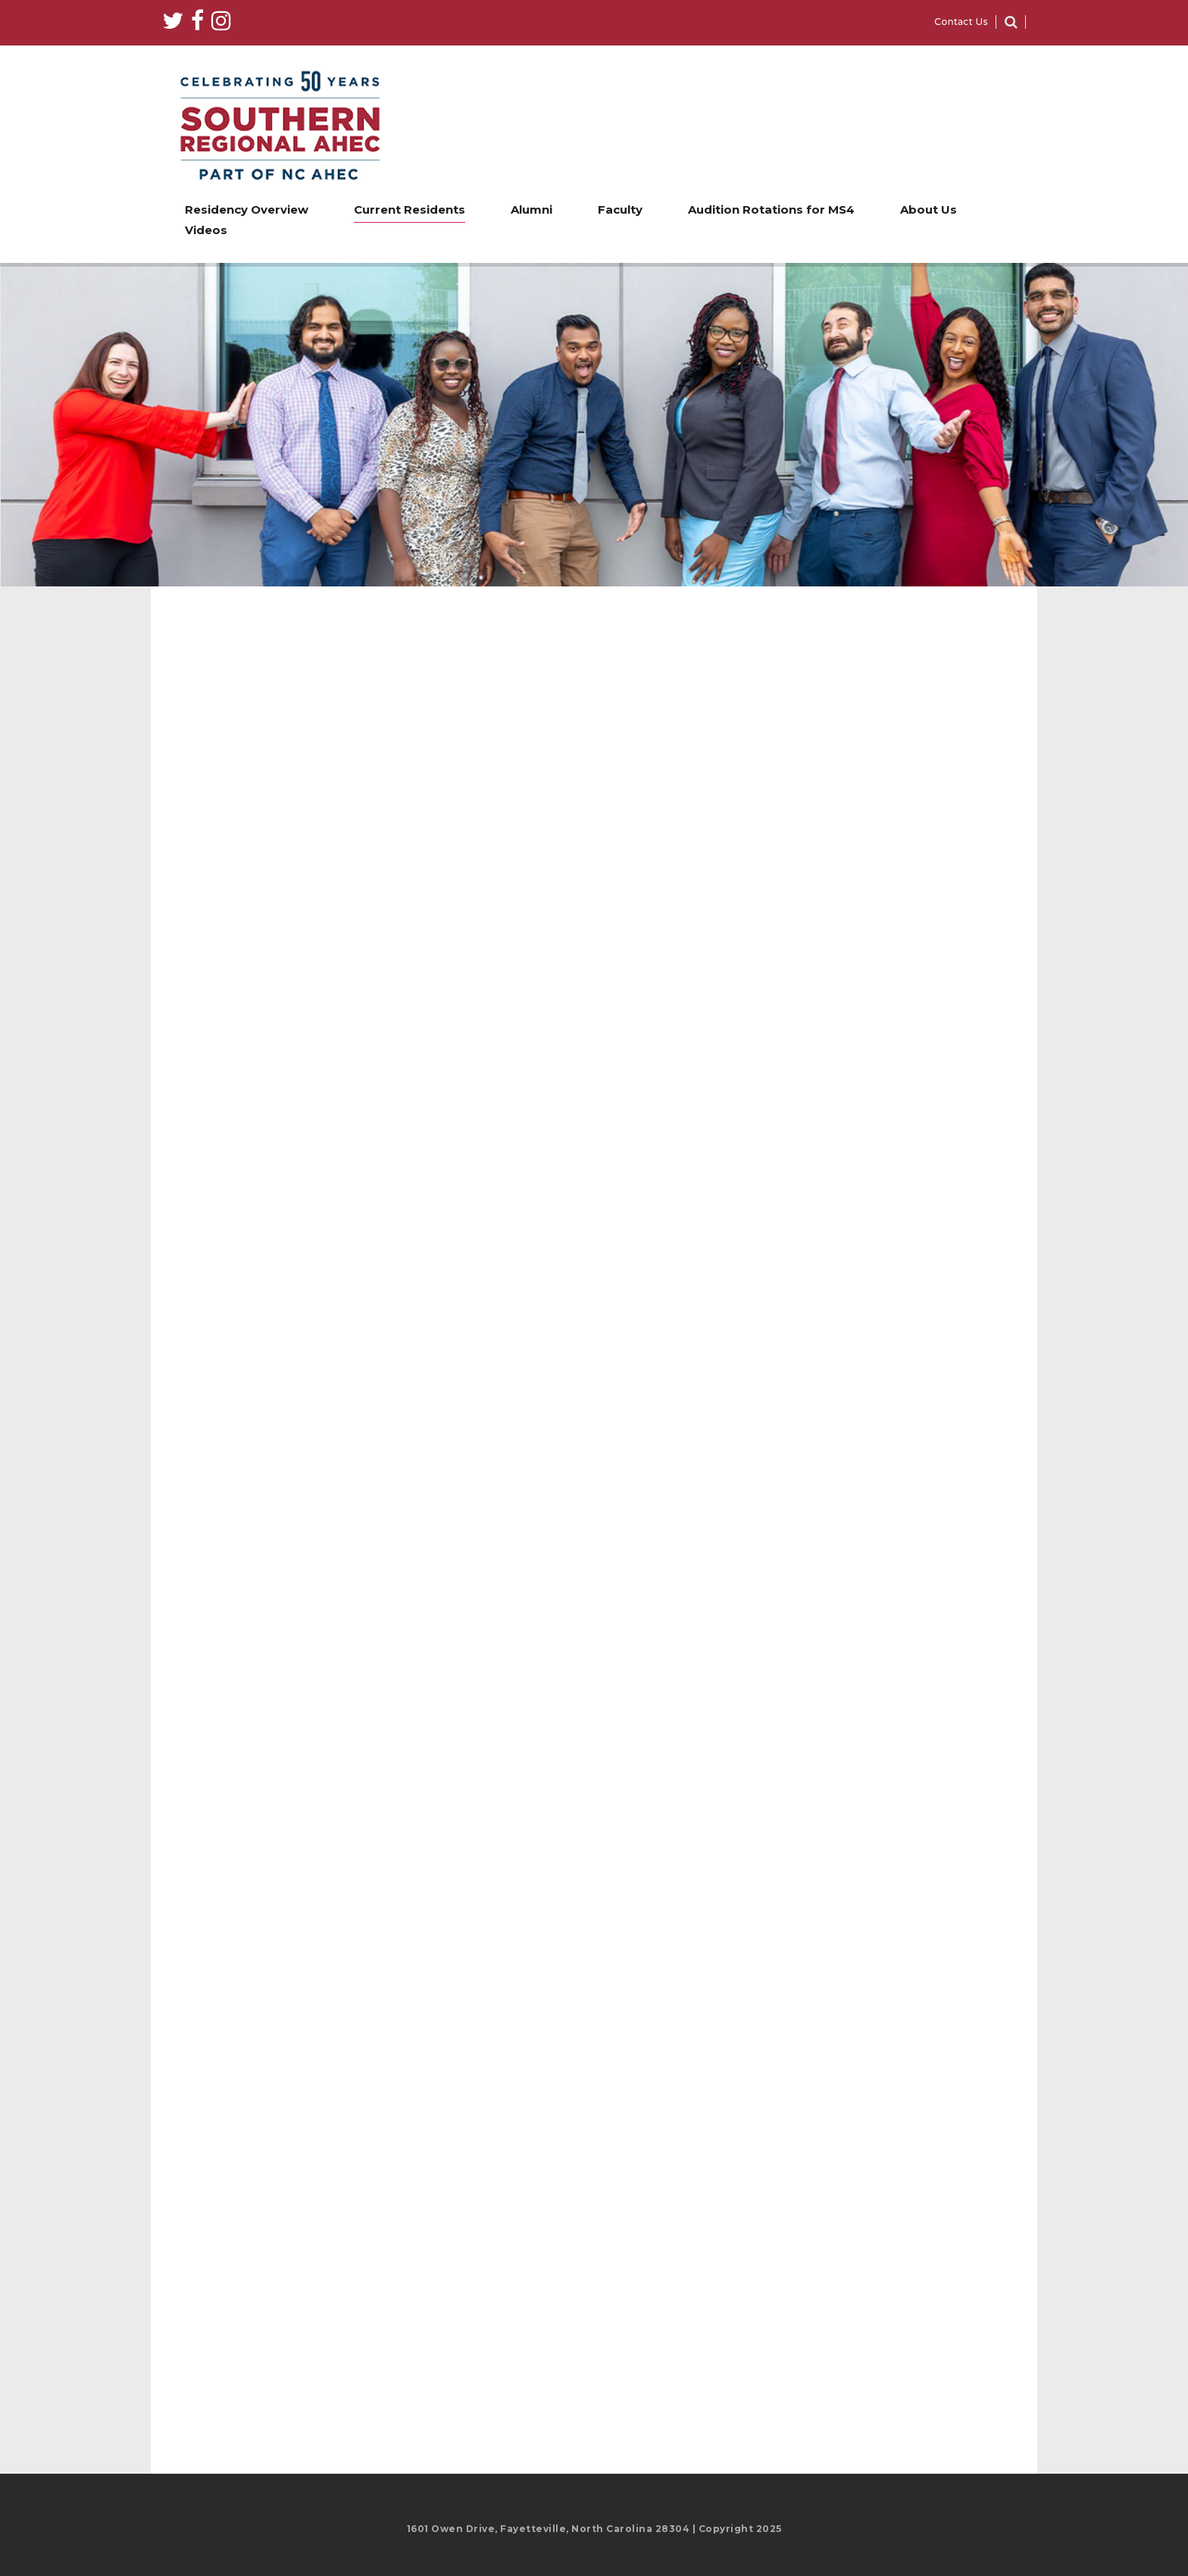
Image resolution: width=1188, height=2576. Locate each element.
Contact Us (961, 23)
